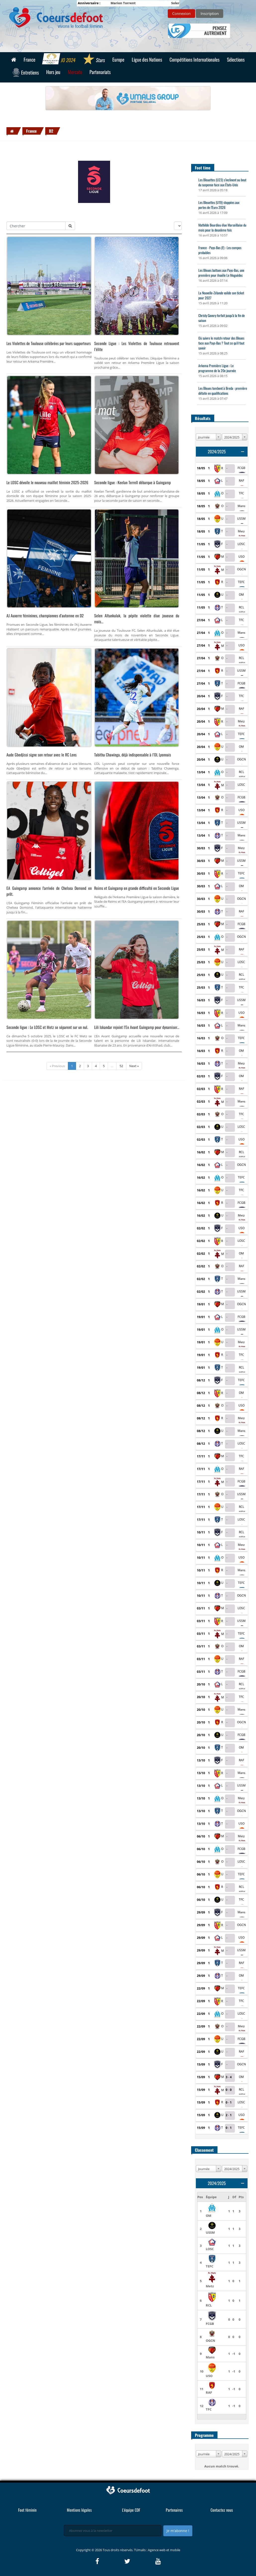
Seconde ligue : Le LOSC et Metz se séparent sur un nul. (47, 1027)
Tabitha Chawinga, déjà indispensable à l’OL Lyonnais (132, 755)
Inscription (210, 13)
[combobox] (208, 436)
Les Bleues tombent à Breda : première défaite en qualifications (222, 391)
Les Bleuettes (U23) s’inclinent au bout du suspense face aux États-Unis (222, 182)
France (31, 131)
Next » (134, 1066)
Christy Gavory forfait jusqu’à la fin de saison (221, 318)
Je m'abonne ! (178, 2530)
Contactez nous (222, 2510)
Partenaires (174, 2510)
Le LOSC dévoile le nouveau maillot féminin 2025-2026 (47, 482)
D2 (51, 131)
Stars (94, 59)
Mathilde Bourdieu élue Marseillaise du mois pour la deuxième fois (222, 227)
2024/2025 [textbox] (231, 437)
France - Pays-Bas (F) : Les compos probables (219, 250)
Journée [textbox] (204, 437)
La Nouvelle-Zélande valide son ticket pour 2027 (221, 295)
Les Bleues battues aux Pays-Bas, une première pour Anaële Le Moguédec (221, 273)
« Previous (57, 1066)
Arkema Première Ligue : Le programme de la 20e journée (217, 368)
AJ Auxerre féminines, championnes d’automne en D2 (45, 616)
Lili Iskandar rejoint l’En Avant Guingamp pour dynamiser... (136, 1027)
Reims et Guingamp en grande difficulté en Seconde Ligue (136, 888)
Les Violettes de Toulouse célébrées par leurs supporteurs (48, 343)
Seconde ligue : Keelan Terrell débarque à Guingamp (132, 482)
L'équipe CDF (131, 2510)
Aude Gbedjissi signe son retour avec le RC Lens (41, 755)
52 (121, 1066)
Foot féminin (27, 2510)
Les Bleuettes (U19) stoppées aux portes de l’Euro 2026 (218, 205)
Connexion (181, 13)
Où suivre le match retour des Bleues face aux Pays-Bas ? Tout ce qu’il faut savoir (221, 343)
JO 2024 (59, 59)
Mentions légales (79, 2510)
